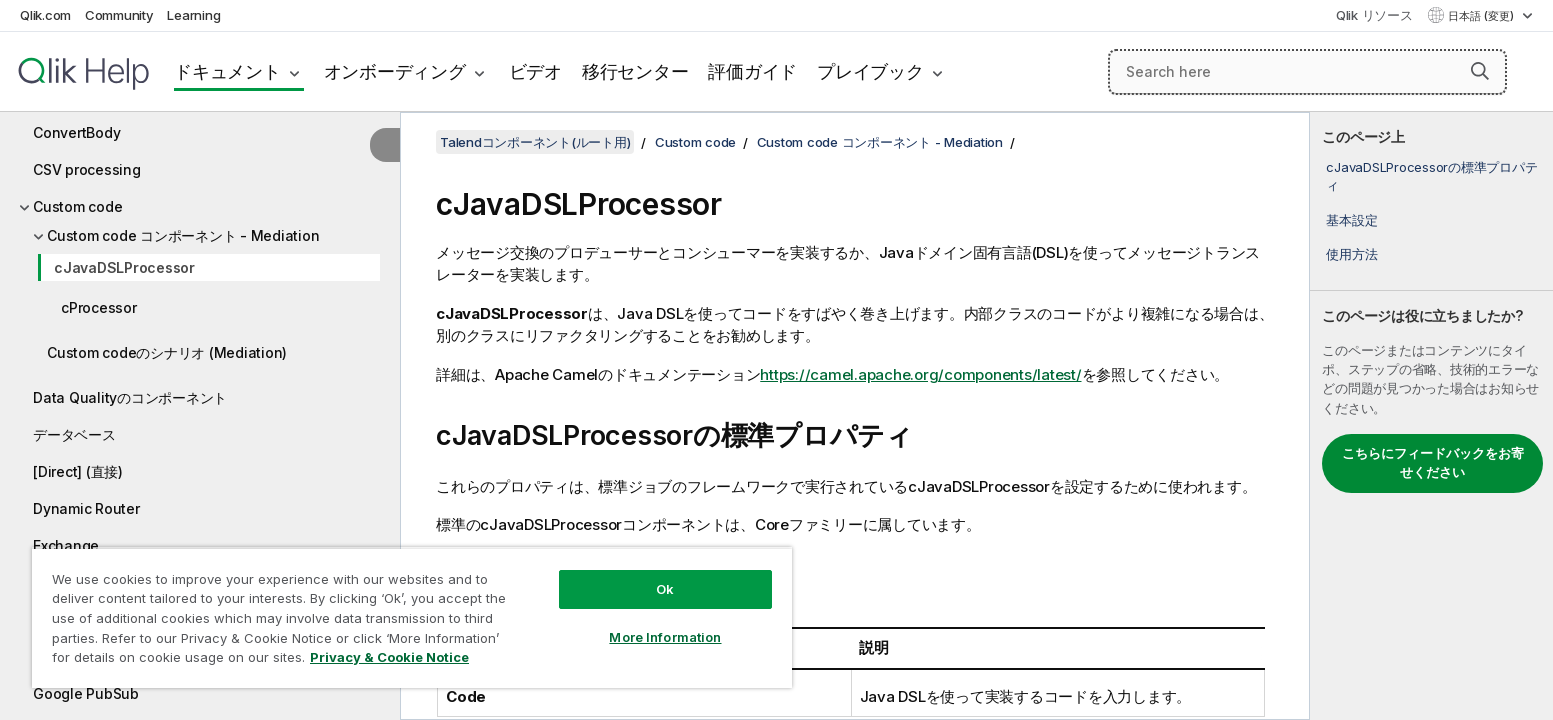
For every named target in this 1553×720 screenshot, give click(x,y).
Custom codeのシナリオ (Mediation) (167, 352)
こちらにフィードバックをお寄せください (1433, 463)
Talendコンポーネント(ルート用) (535, 142)
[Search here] (1307, 72)
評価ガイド (752, 71)
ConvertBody (76, 132)
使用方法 (1351, 254)
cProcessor (99, 307)
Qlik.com (45, 15)
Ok (665, 589)
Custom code (77, 206)
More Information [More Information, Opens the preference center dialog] (665, 637)
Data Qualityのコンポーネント (130, 397)
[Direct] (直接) (78, 471)
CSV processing (87, 169)
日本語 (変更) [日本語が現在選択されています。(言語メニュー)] (1482, 16)
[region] (412, 617)
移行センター (635, 71)
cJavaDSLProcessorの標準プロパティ (1431, 176)
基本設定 (1351, 220)
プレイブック (870, 71)
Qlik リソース (1374, 15)
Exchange (66, 545)
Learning (193, 15)
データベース (74, 434)
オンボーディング (395, 71)
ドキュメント (227, 71)
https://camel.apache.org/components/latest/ (920, 374)
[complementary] (1431, 416)
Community (119, 15)
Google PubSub (86, 693)
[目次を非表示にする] (385, 145)
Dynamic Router (86, 508)
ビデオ (535, 71)
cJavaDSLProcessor (124, 267)
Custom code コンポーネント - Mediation (183, 235)
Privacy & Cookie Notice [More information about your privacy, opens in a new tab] (389, 657)
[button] (1480, 71)
